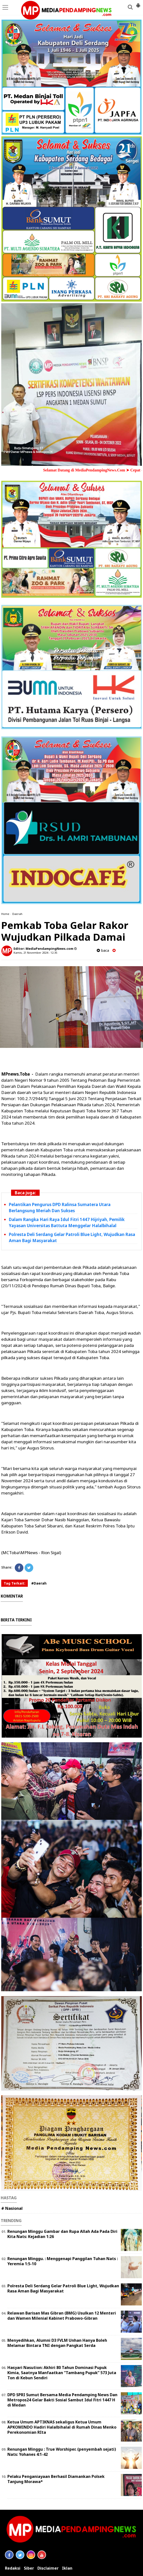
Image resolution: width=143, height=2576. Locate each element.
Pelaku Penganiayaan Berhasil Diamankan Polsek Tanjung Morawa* (56, 2479)
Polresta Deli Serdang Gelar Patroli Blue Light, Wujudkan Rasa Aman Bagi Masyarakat (63, 2288)
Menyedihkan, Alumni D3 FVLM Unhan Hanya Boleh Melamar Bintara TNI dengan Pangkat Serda (57, 2343)
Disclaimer (48, 2568)
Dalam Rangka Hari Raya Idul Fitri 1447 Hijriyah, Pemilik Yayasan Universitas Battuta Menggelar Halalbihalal (67, 1222)
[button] (138, 3)
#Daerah (39, 1583)
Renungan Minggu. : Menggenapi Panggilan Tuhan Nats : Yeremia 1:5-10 (62, 2261)
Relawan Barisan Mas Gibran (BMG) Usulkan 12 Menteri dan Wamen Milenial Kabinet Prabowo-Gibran (61, 2315)
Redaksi (12, 2568)
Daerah (17, 914)
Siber (29, 2568)
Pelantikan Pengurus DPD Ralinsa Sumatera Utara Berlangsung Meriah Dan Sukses (60, 1207)
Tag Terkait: (14, 1583)
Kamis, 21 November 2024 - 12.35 (35, 952)
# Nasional (12, 2208)
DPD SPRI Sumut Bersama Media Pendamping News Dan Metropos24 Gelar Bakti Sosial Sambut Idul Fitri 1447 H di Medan (62, 2400)
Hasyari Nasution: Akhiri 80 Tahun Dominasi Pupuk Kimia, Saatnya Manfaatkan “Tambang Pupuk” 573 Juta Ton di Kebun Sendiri (61, 2373)
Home (5, 914)
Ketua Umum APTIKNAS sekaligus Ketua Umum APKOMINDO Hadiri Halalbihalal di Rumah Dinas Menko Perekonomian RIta (61, 2427)
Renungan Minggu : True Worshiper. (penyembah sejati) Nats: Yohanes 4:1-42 (61, 2451)
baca (103, 950)
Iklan (67, 2568)
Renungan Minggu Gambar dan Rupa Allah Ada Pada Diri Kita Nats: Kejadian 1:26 (62, 2234)
